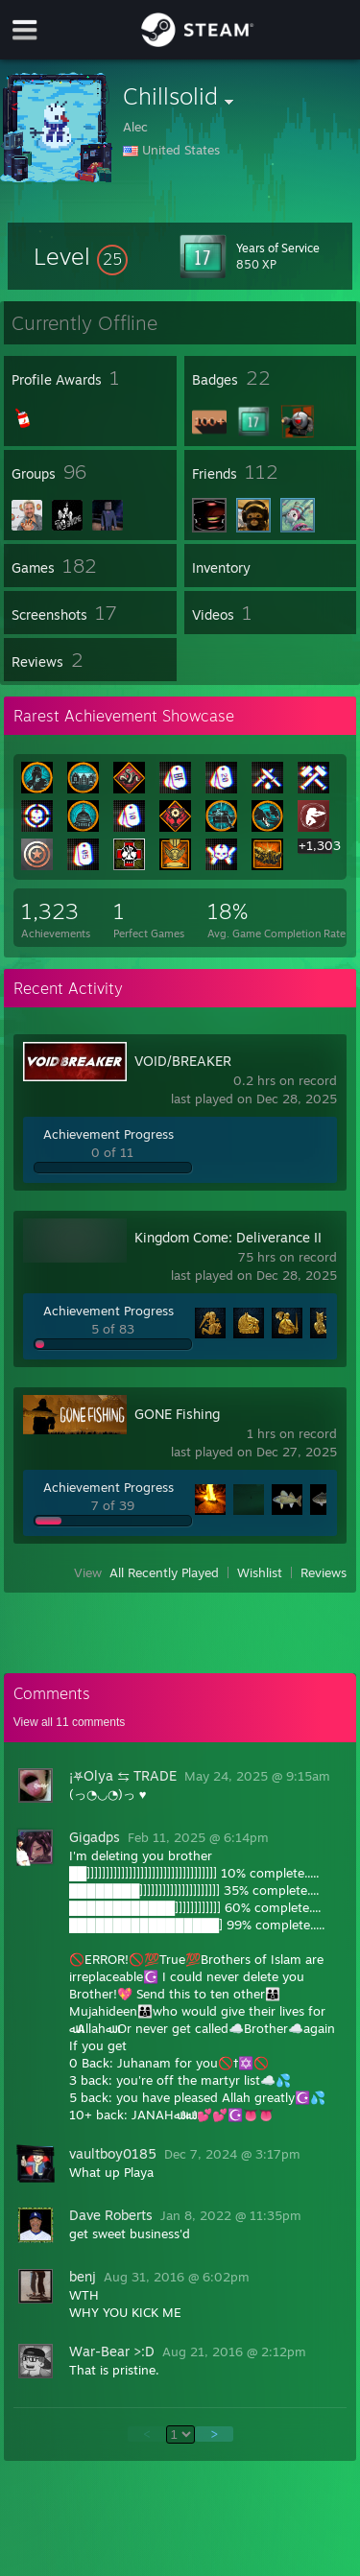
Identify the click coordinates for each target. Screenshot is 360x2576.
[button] (81, 256)
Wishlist (259, 1572)
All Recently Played (164, 1572)
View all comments (69, 1722)
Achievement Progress (108, 1134)
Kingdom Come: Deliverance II (228, 1237)
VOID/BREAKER (182, 1060)
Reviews (323, 1572)
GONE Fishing (177, 1414)
